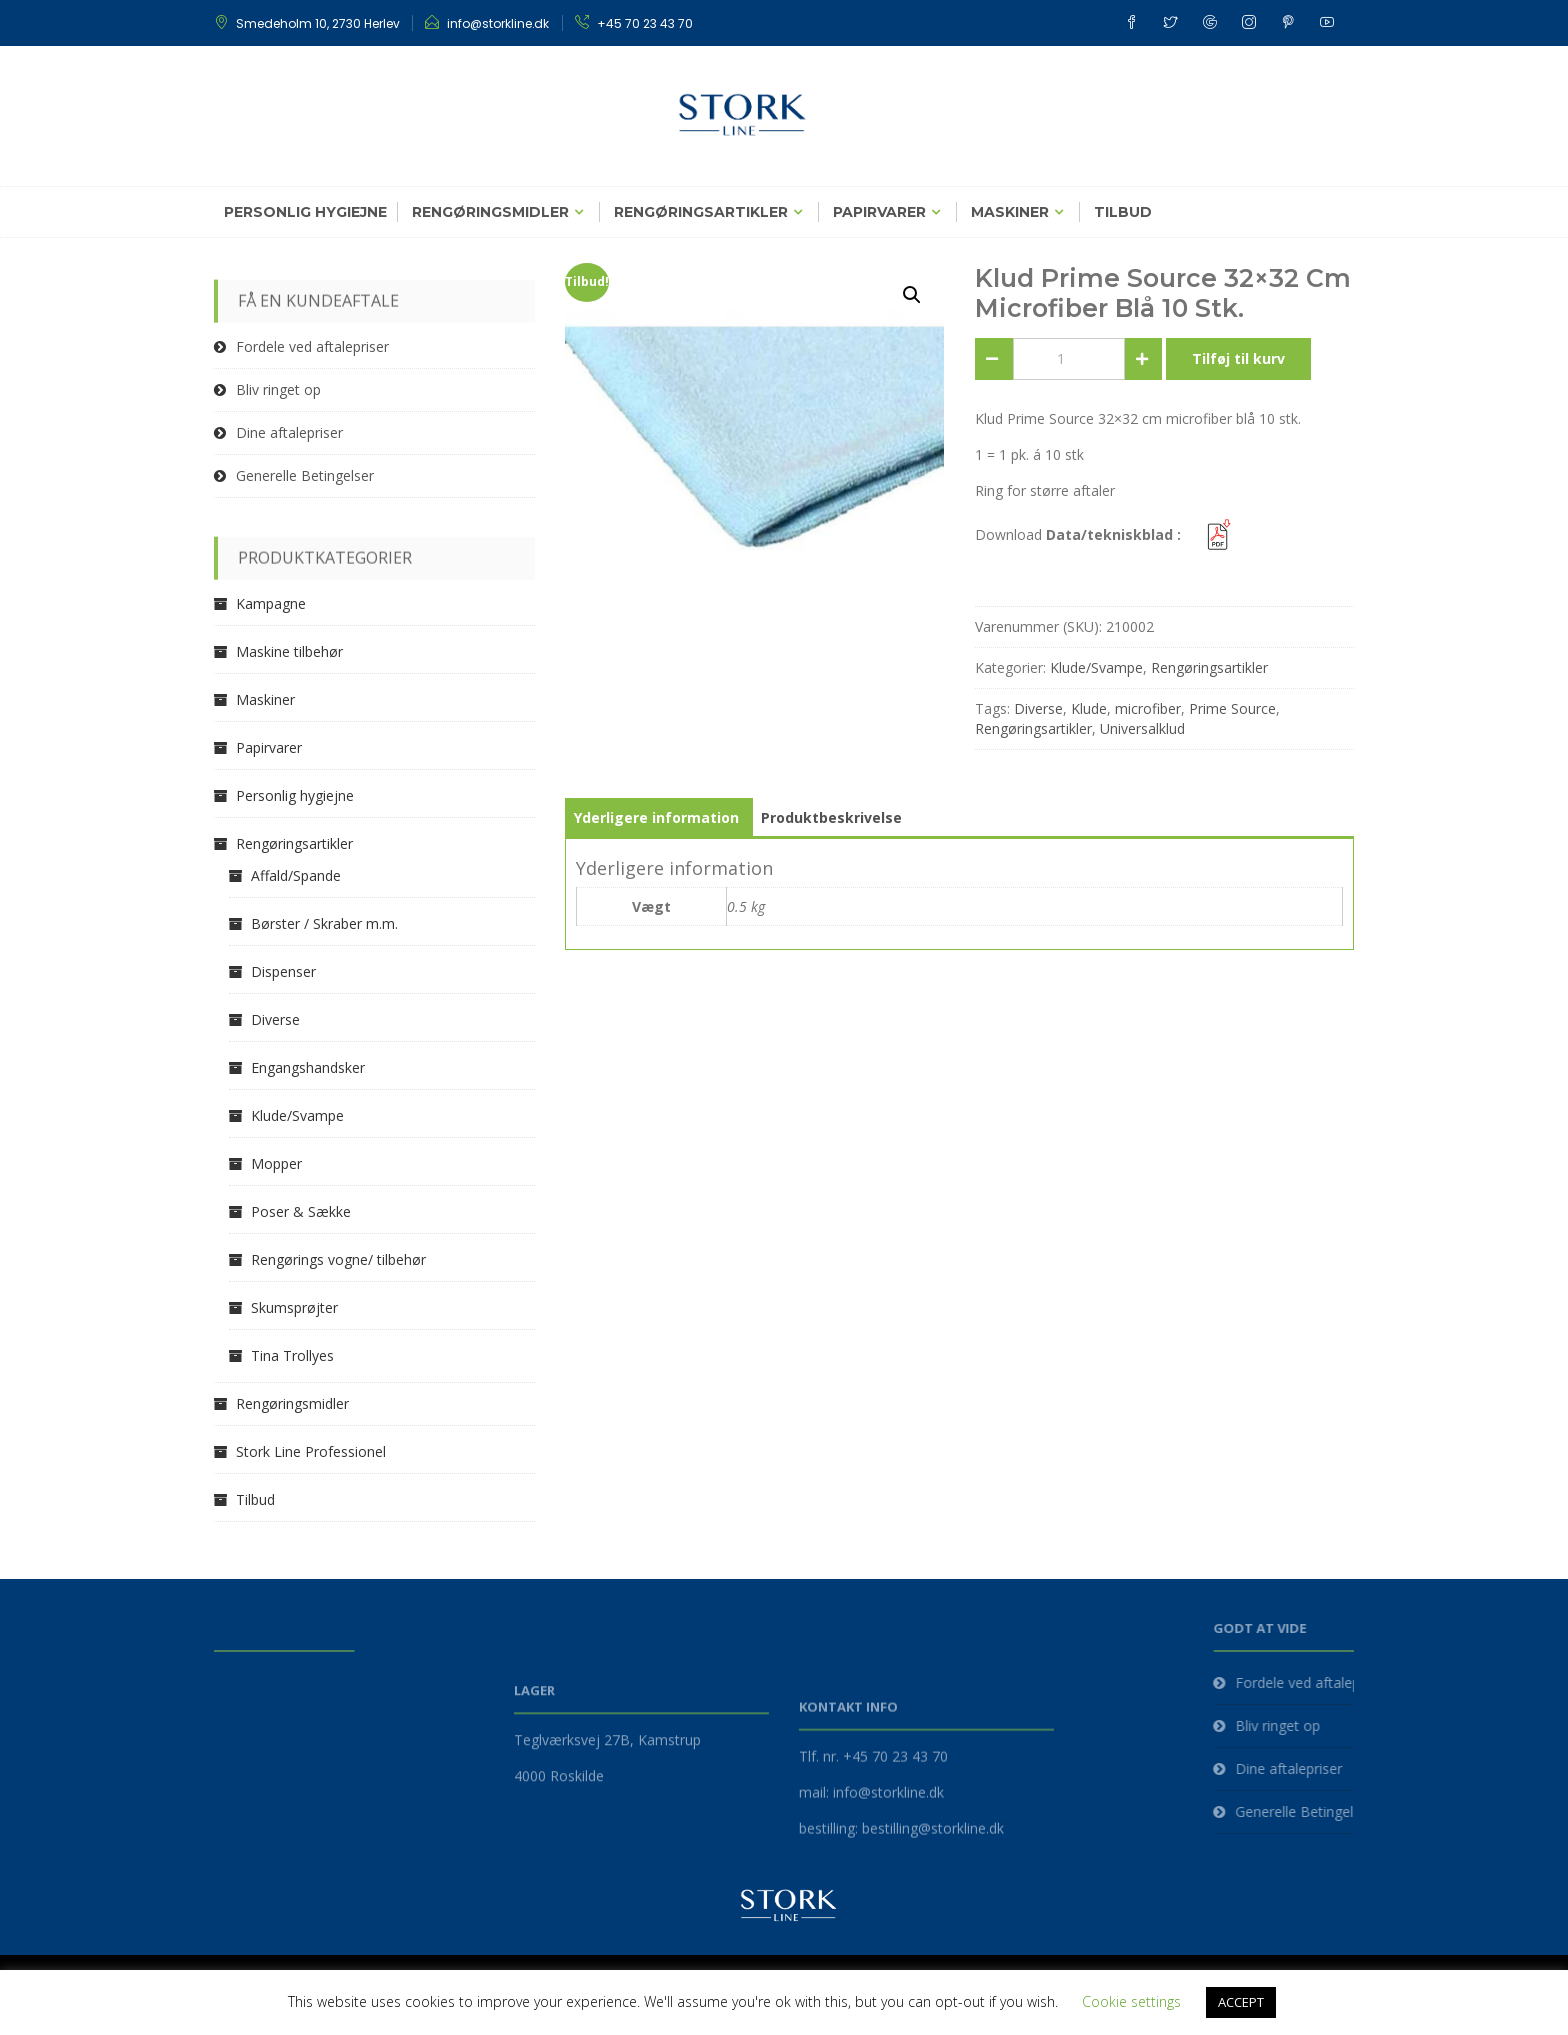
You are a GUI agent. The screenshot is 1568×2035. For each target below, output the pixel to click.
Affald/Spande (296, 875)
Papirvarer (879, 212)
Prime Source (1232, 708)
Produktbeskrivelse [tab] (831, 817)
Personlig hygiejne (305, 212)
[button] (912, 295)
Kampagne (271, 603)
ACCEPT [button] (1241, 2002)
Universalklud (1142, 728)
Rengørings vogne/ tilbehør (338, 1259)
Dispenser (283, 971)
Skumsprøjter (294, 1307)
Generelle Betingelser (305, 475)
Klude (1089, 708)
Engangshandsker (308, 1067)
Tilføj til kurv (1238, 358)
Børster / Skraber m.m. (324, 923)
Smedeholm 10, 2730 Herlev (318, 23)
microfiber (1148, 708)
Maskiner (1010, 212)
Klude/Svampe (1096, 667)
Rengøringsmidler (490, 212)
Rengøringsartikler (701, 212)
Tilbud (1123, 212)
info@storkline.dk (498, 23)
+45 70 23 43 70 (645, 23)
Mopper (276, 1163)
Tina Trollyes (292, 1355)
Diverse (1038, 708)
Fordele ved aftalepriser (312, 346)
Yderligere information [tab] (656, 817)
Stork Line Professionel (311, 1451)
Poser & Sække (301, 1211)
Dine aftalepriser (289, 432)
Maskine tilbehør (289, 651)
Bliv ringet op (278, 389)
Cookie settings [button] (1131, 2001)
